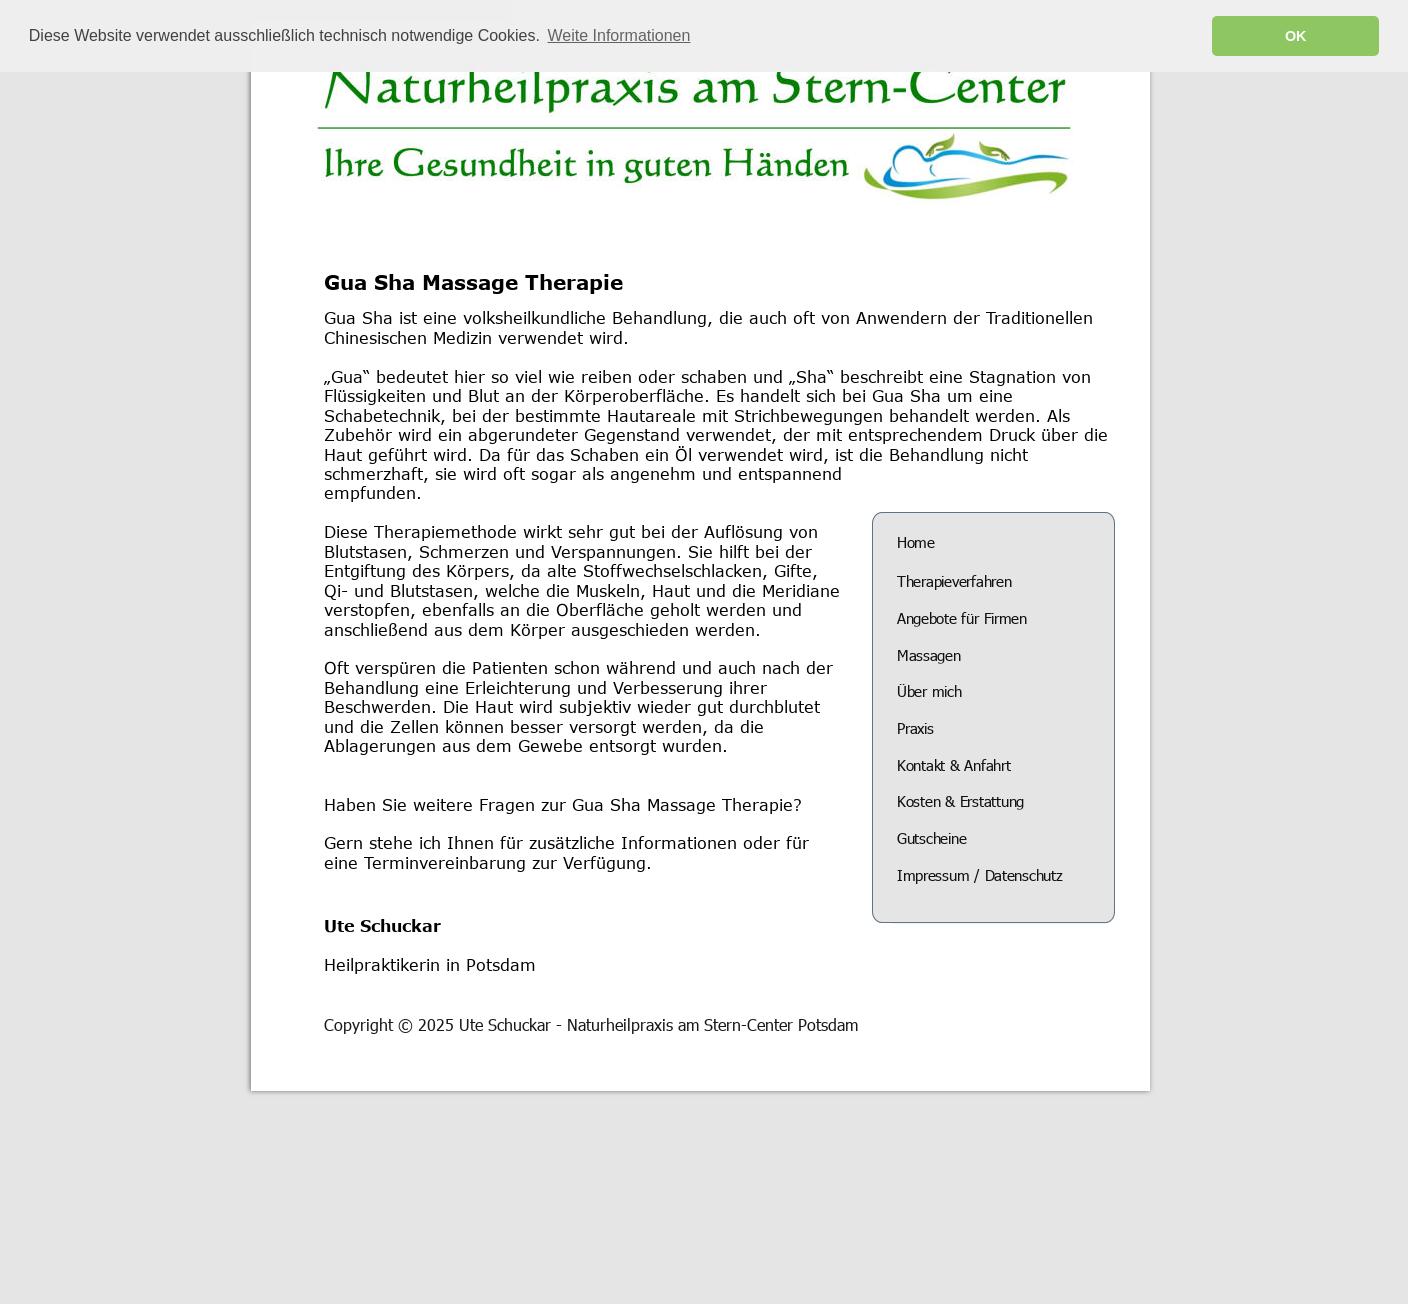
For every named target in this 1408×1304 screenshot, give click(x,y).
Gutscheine (931, 838)
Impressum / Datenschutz (979, 875)
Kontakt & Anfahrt (954, 765)
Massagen (928, 655)
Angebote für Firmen (962, 618)
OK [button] (1296, 36)
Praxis (915, 728)
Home (916, 542)
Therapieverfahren (954, 581)
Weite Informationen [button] (619, 35)
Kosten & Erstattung (960, 801)
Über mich (929, 691)
